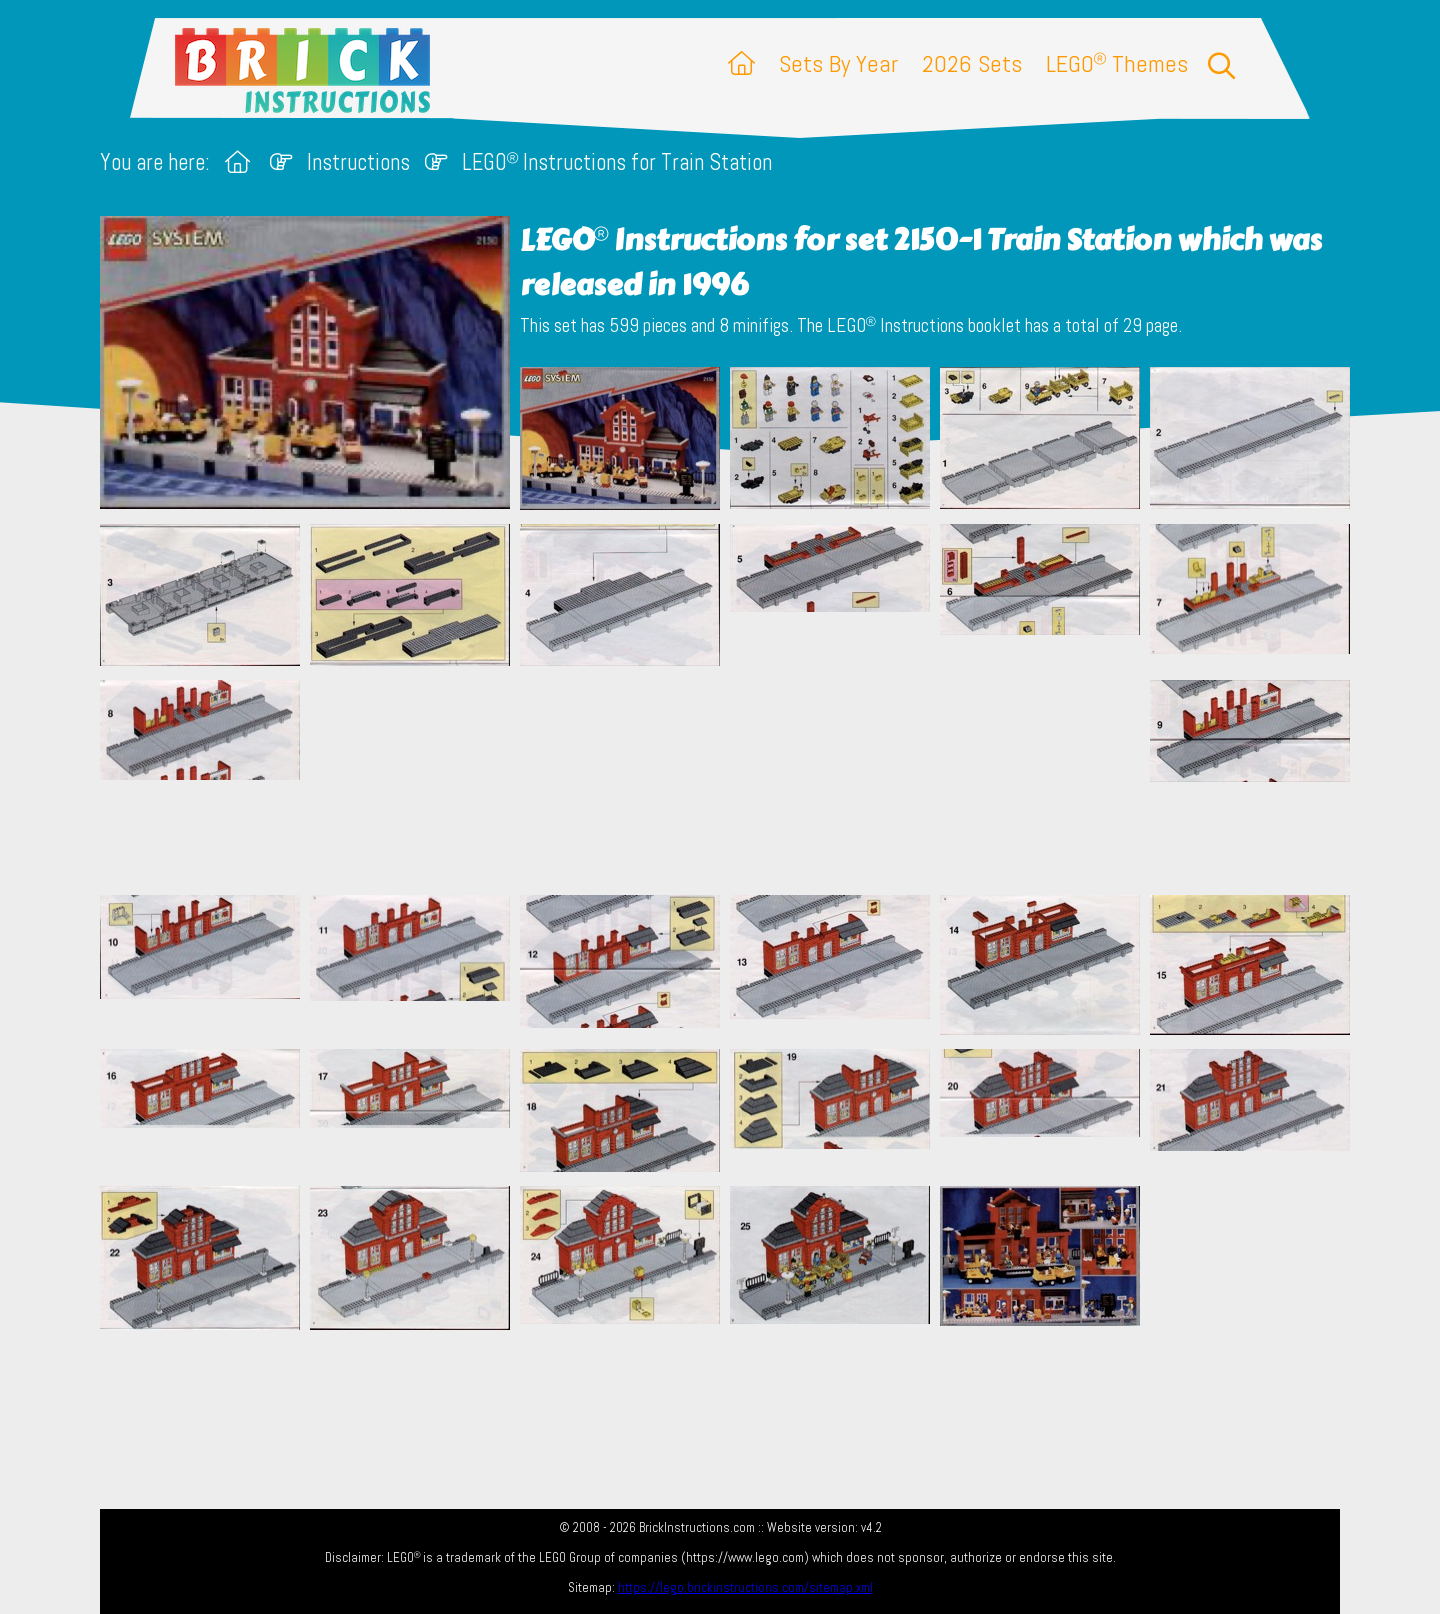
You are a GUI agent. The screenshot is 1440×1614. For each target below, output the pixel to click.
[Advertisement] (730, 780)
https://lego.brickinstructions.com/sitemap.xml (745, 1587)
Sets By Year (838, 63)
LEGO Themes (1117, 63)
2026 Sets (972, 63)
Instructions (358, 162)
